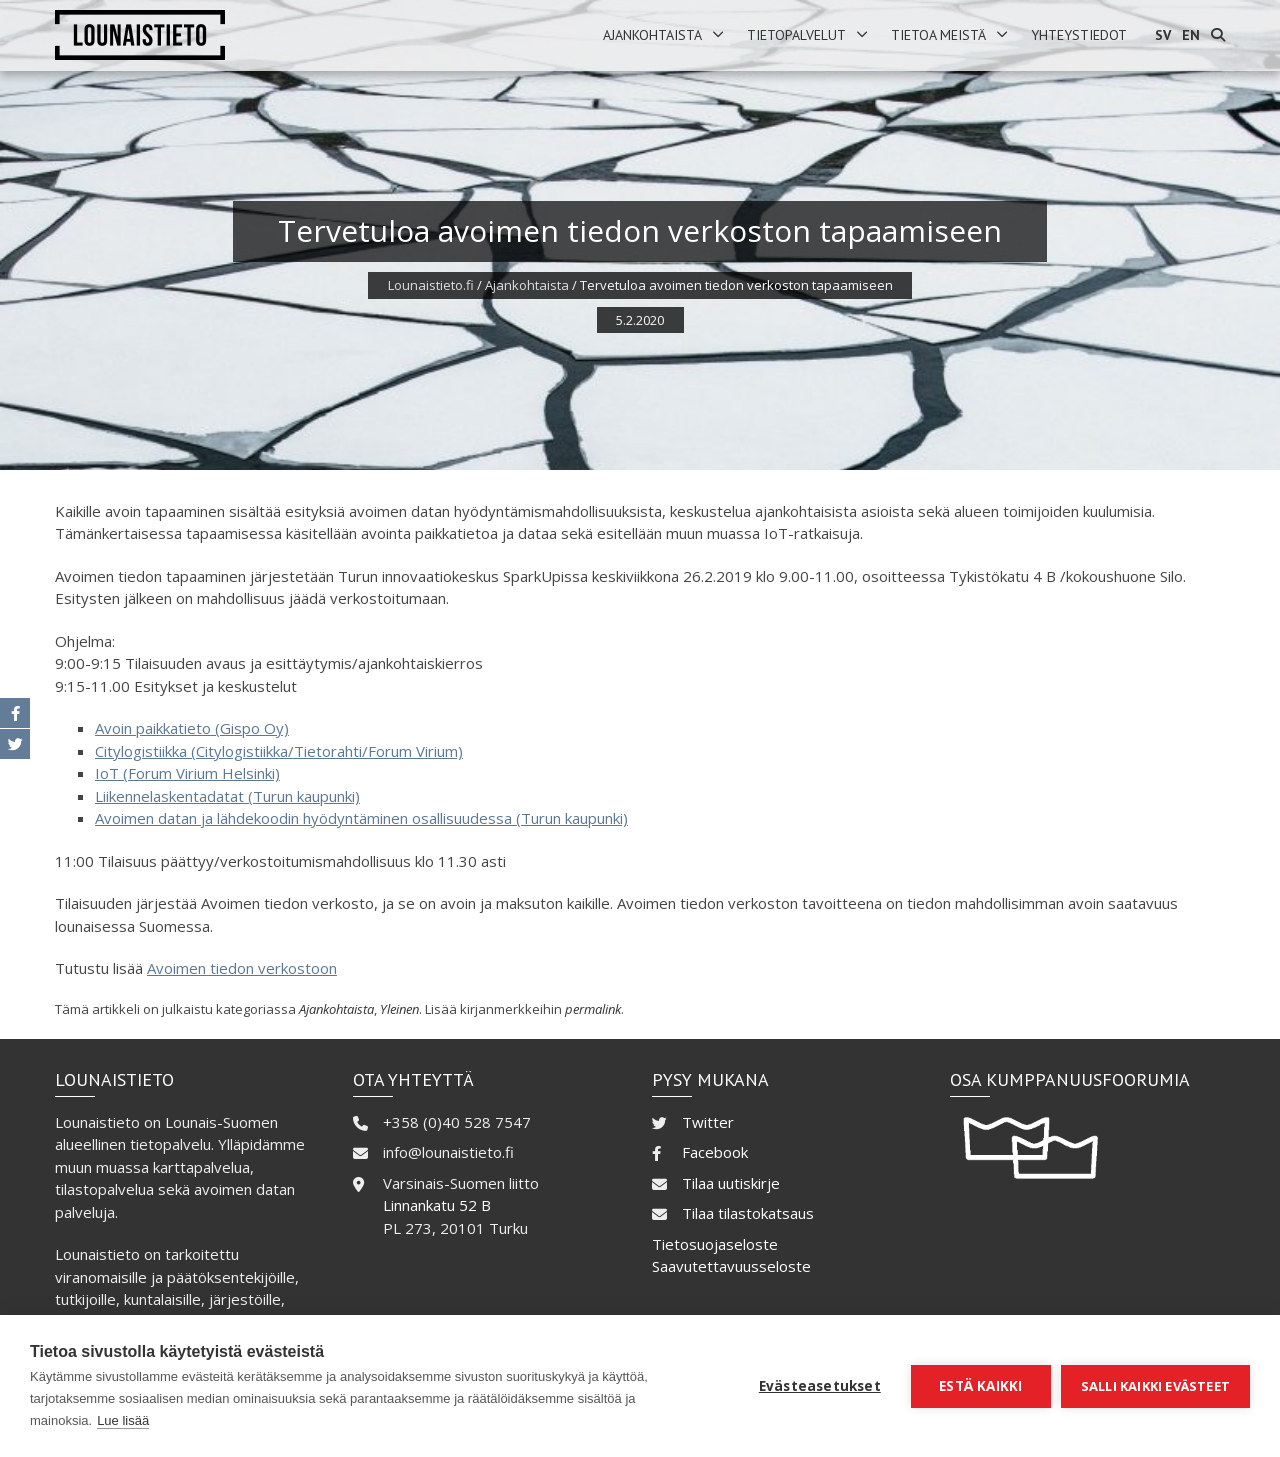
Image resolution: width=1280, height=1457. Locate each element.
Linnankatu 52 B (437, 1205)
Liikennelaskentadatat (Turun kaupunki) (227, 796)
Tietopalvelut (796, 35)
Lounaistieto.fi (431, 285)
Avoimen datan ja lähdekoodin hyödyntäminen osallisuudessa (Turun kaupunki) (361, 818)
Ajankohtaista (652, 35)
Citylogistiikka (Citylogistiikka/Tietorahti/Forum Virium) (279, 751)
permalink (593, 1009)
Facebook (715, 1152)
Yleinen (399, 1009)
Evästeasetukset (820, 1386)
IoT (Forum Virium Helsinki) (187, 773)
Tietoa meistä (938, 35)
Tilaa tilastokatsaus (748, 1213)
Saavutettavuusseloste (731, 1266)
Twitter (708, 1122)
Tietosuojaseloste (715, 1244)
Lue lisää (123, 1420)
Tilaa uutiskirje (731, 1183)
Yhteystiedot (1079, 35)
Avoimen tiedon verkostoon (242, 968)
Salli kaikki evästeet (1155, 1386)
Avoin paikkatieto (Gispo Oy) (192, 728)
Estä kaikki (980, 1386)
